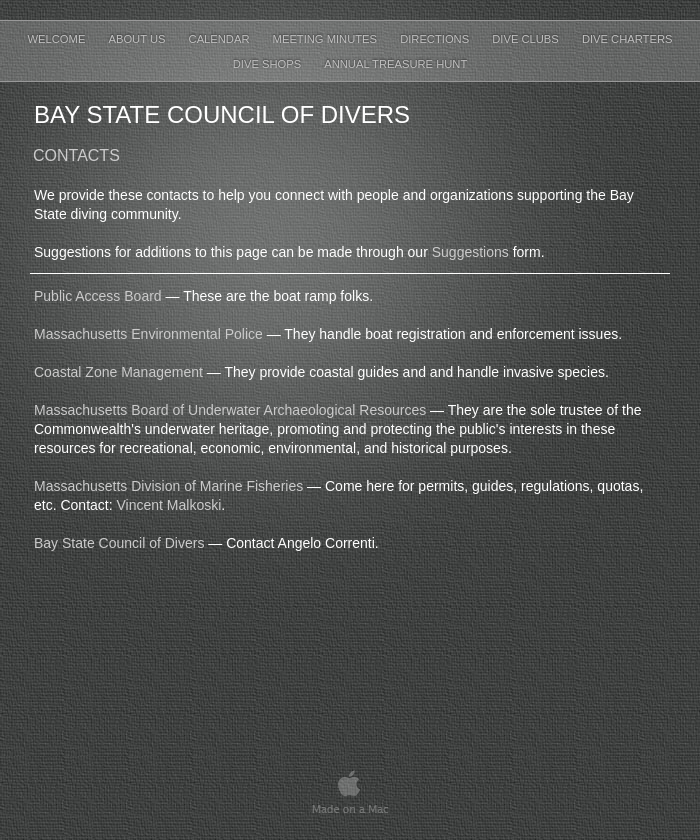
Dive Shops (269, 64)
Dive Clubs (527, 39)
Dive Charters (627, 39)
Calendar (221, 39)
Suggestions (470, 252)
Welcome (58, 39)
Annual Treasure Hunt (395, 64)
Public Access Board (98, 296)
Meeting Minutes (327, 39)
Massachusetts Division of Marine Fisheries (168, 486)
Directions (436, 39)
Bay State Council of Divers (119, 543)
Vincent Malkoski (168, 505)
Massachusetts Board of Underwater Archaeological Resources (230, 410)
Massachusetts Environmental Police (148, 334)
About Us (138, 39)
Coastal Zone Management (118, 372)
